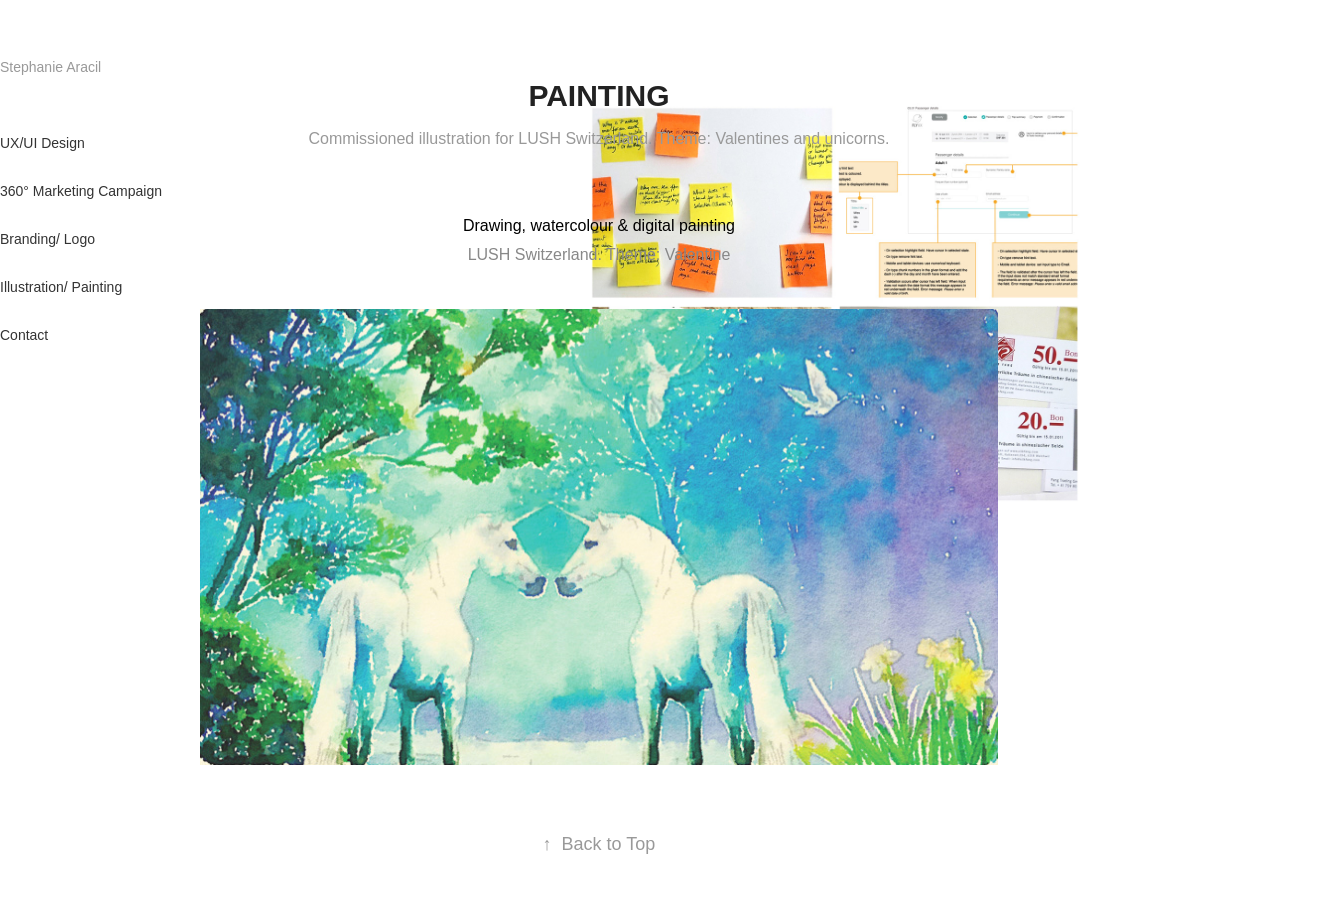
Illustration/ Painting (61, 287)
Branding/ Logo (47, 239)
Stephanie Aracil (60, 67)
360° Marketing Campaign (81, 191)
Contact (24, 335)
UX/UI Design (42, 143)
